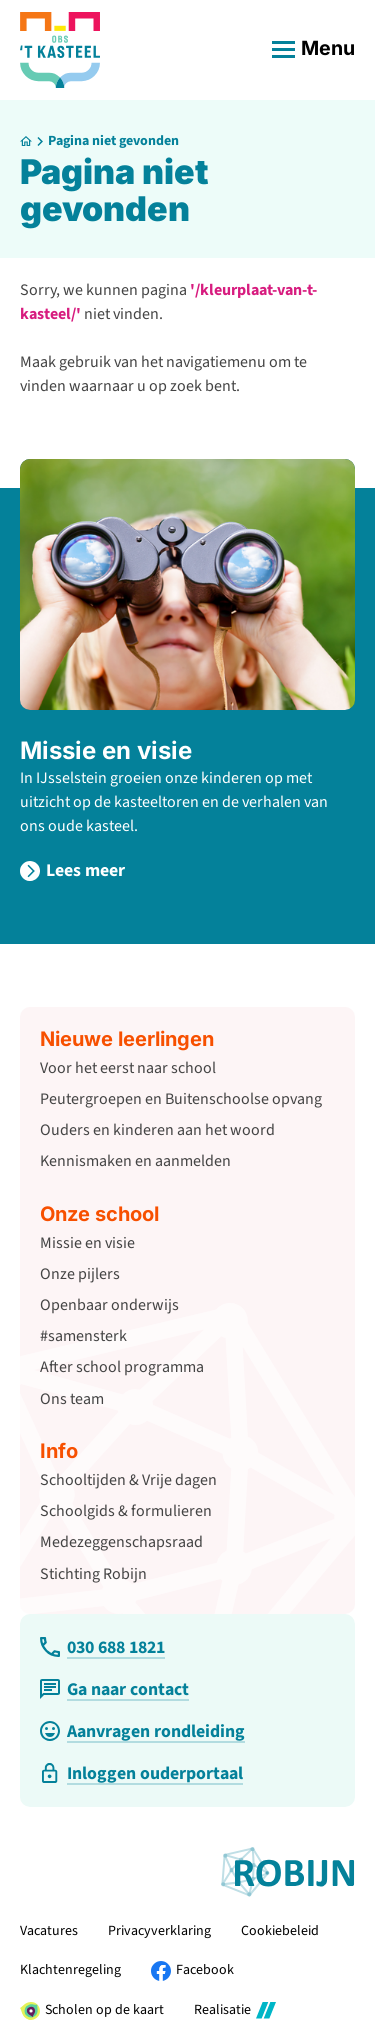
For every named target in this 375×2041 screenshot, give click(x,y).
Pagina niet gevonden (113, 141)
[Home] (26, 141)
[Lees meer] (72, 870)
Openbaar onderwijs (109, 1305)
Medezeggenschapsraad (121, 1542)
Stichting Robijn (93, 1574)
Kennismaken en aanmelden (135, 1161)
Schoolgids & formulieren (126, 1511)
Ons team (72, 1399)
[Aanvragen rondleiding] (142, 1731)
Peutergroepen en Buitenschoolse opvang (181, 1099)
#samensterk (83, 1336)
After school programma (122, 1367)
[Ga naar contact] (114, 1689)
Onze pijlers (80, 1274)
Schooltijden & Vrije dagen (128, 1480)
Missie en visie (106, 750)
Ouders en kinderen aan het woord (157, 1130)
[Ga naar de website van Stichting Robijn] (288, 1872)
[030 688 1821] (102, 1647)
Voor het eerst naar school (128, 1068)
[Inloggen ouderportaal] (141, 1773)
